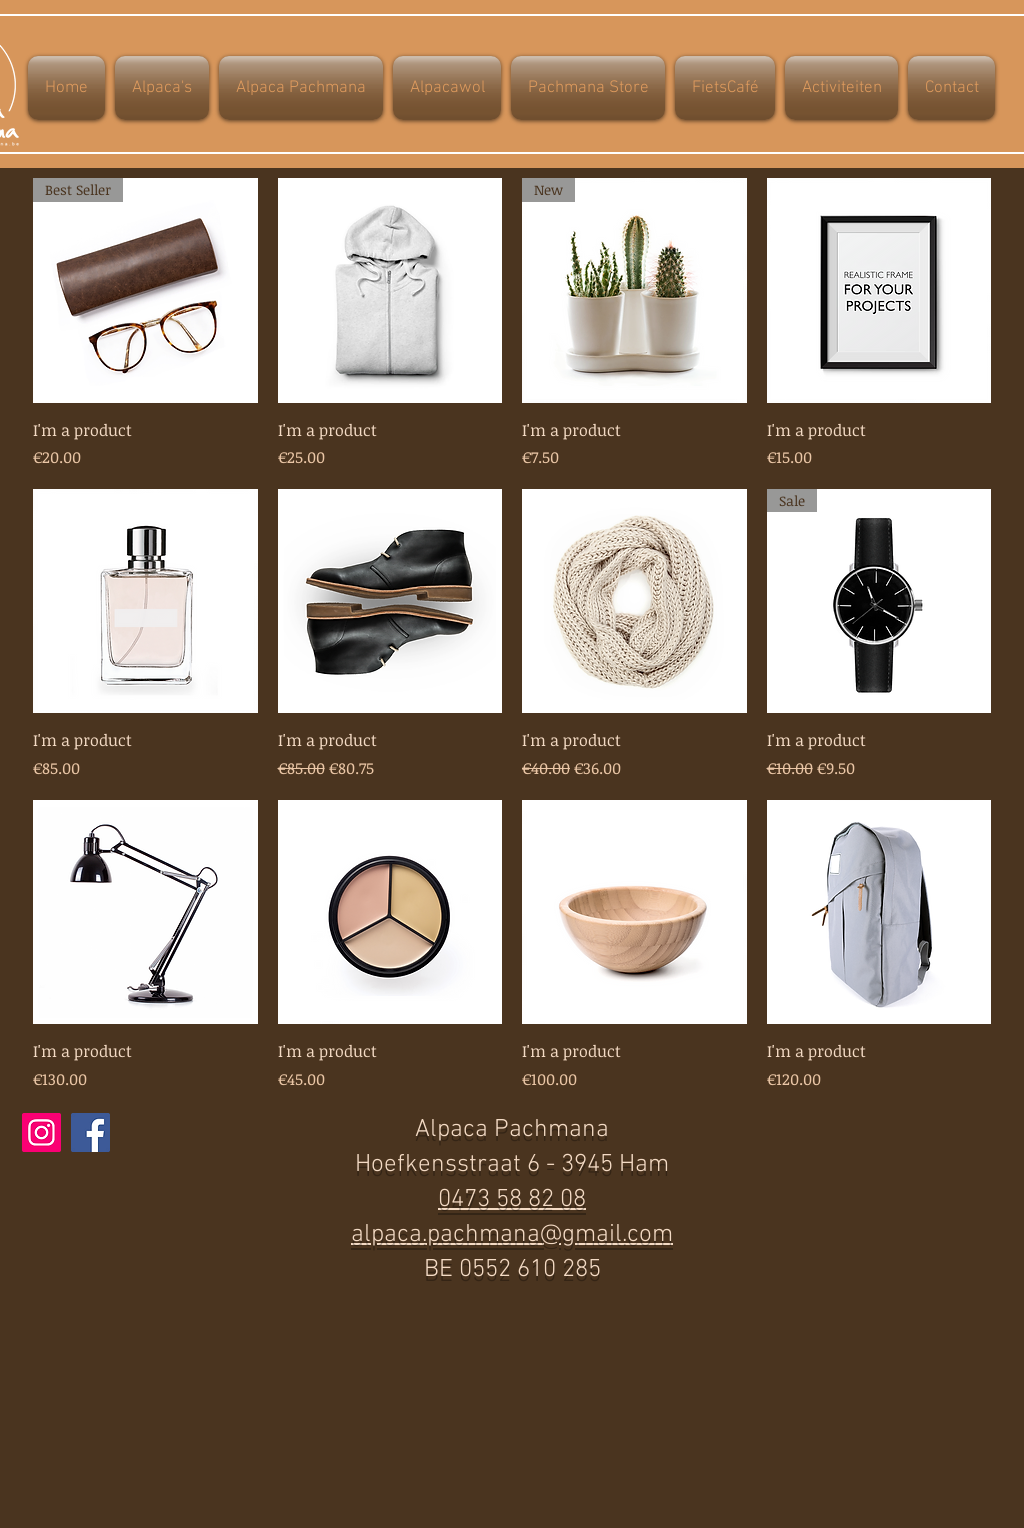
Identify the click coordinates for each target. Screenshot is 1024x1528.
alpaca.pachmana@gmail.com (512, 1235)
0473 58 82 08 (512, 1200)
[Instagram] (41, 1132)
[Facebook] (90, 1132)
